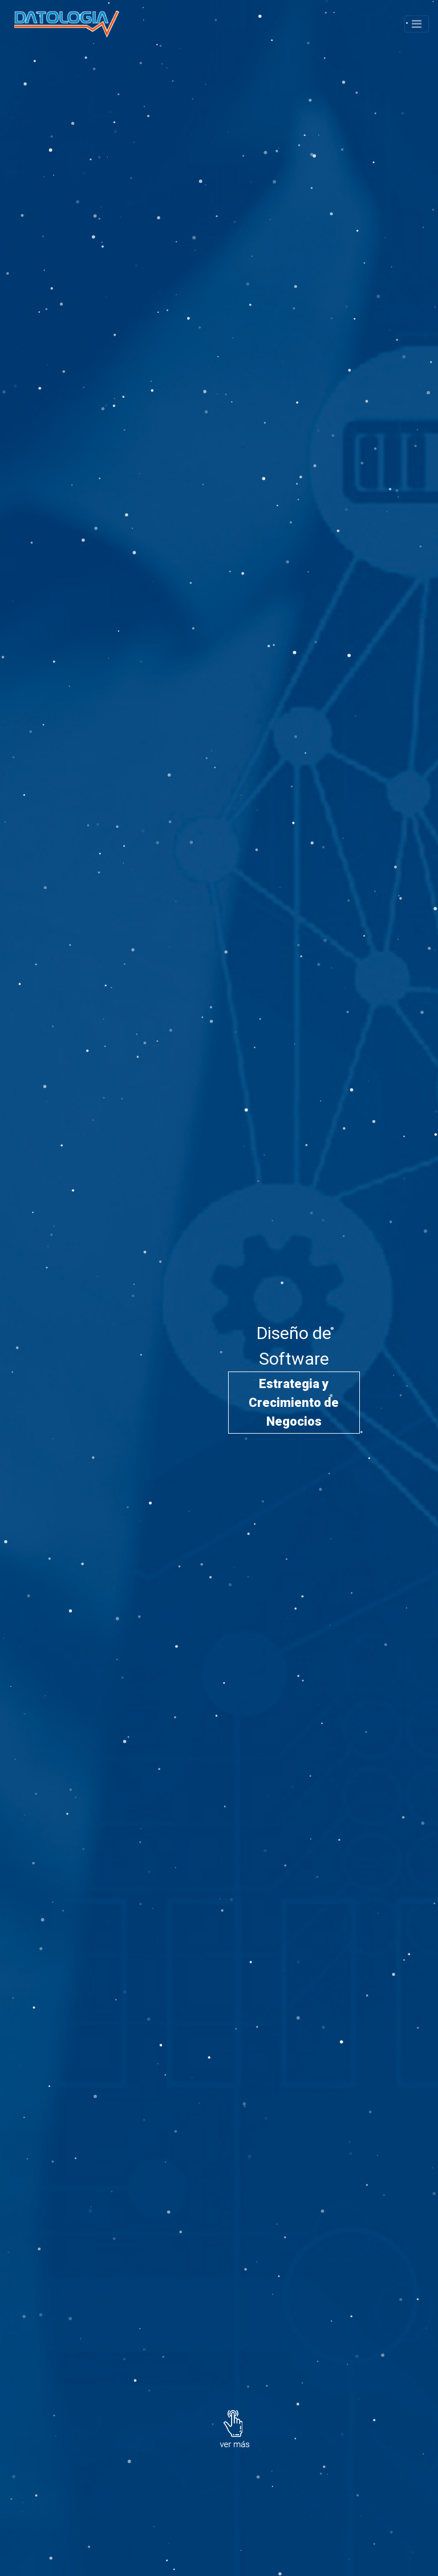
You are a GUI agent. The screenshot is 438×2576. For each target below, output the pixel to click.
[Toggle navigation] (416, 23)
